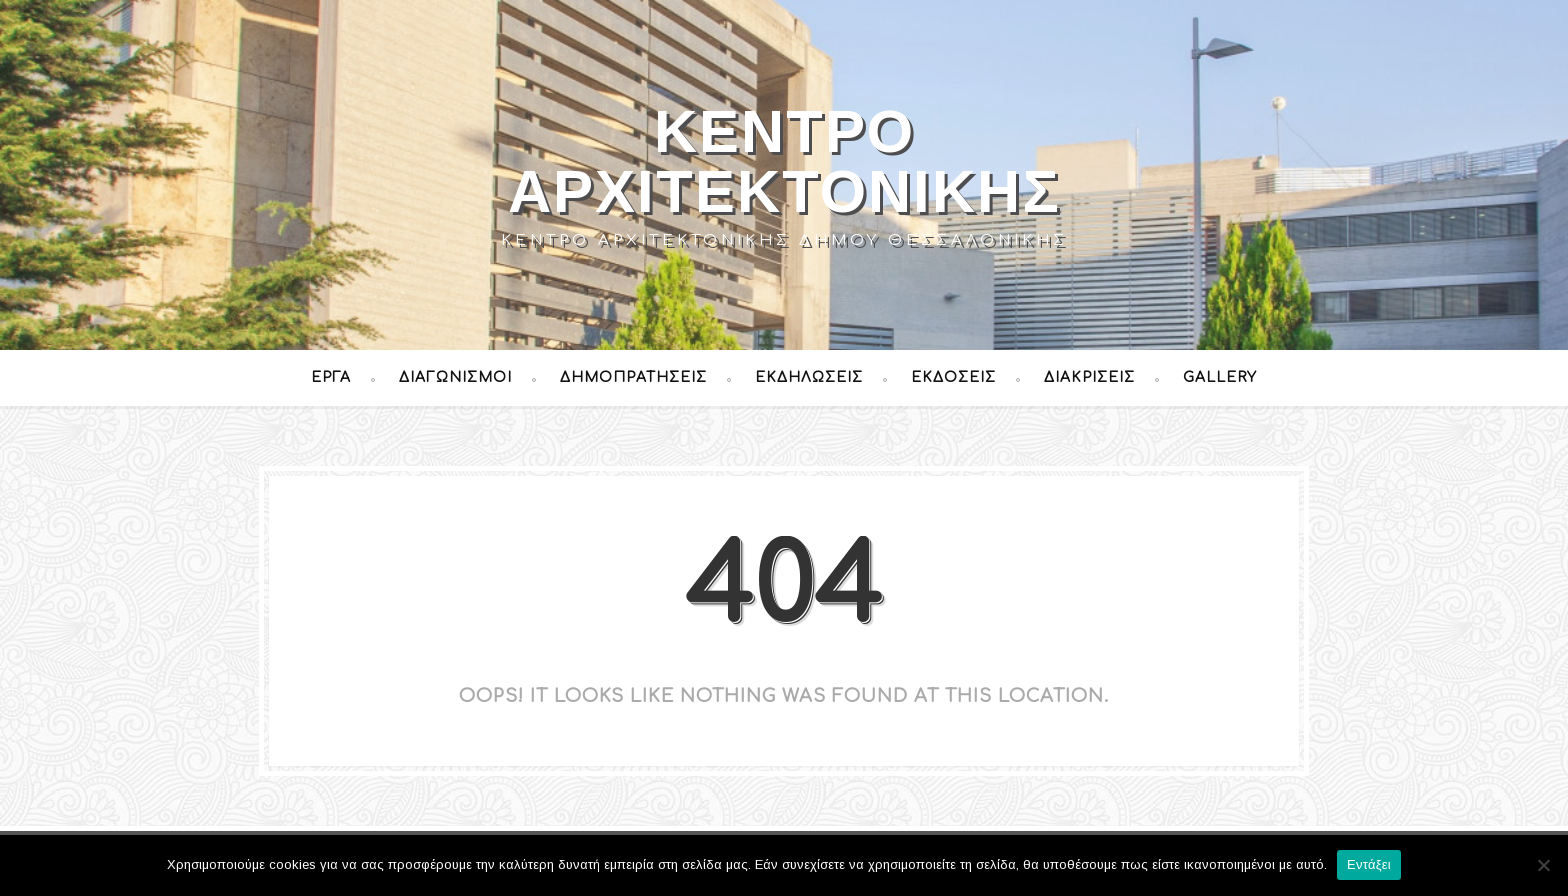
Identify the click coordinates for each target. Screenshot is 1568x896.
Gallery (1220, 377)
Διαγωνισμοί (455, 377)
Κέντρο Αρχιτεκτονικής (784, 161)
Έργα (331, 377)
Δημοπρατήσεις (633, 377)
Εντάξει (1369, 864)
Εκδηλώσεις (809, 377)
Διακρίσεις (1089, 377)
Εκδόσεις (953, 377)
